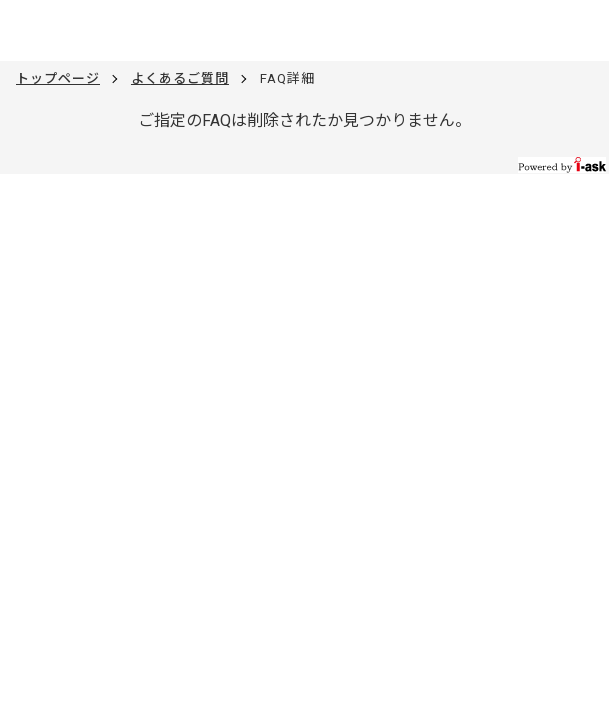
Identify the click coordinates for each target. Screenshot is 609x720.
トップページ (58, 78)
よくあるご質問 (180, 78)
